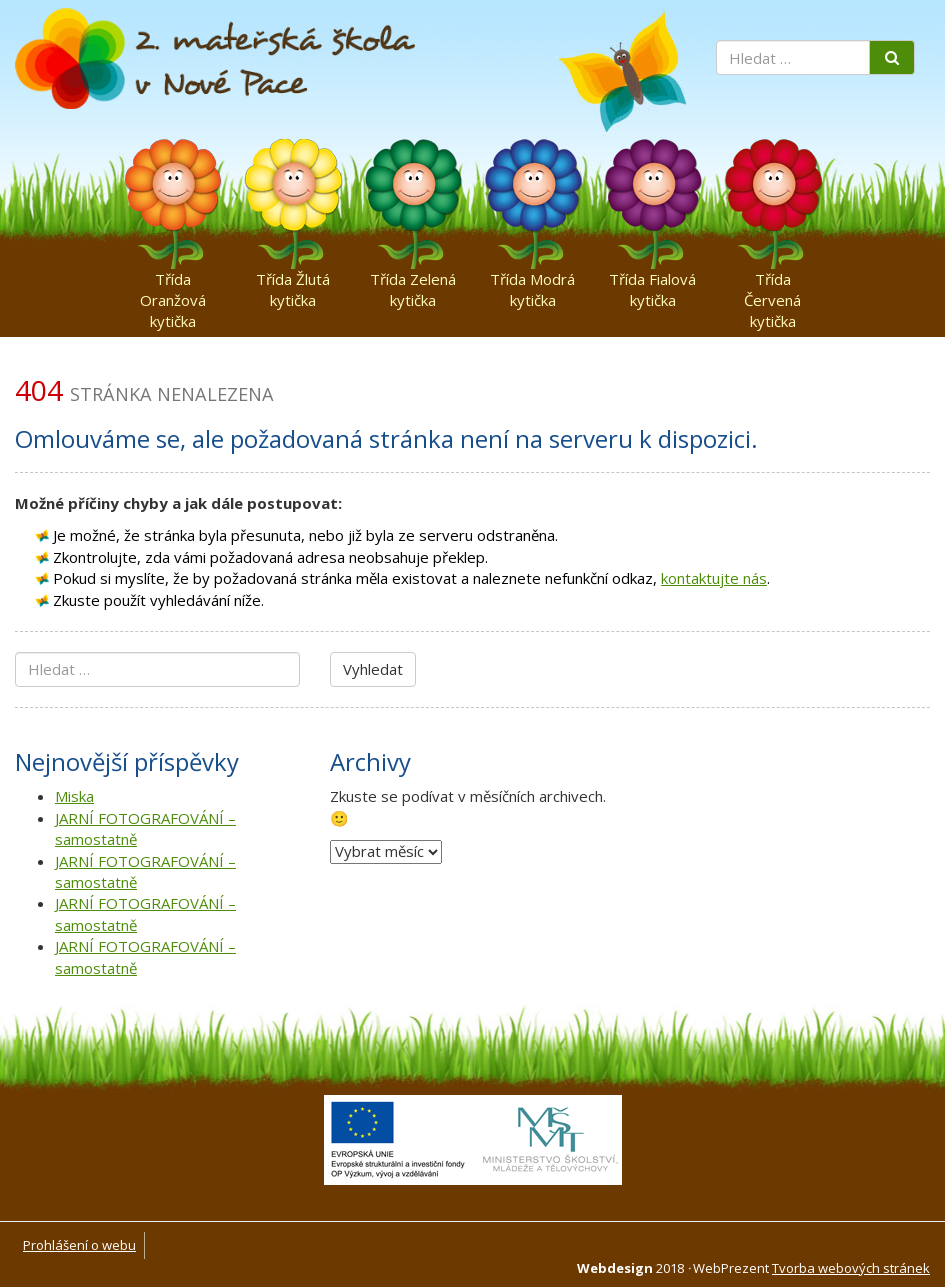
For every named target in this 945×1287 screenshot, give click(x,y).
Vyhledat (373, 669)
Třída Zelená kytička (413, 284)
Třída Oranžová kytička (173, 284)
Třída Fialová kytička (652, 284)
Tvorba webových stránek (851, 1268)
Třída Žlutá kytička (293, 284)
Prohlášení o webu (79, 1245)
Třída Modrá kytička (532, 284)
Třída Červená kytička (772, 284)
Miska (74, 796)
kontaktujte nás (714, 578)
